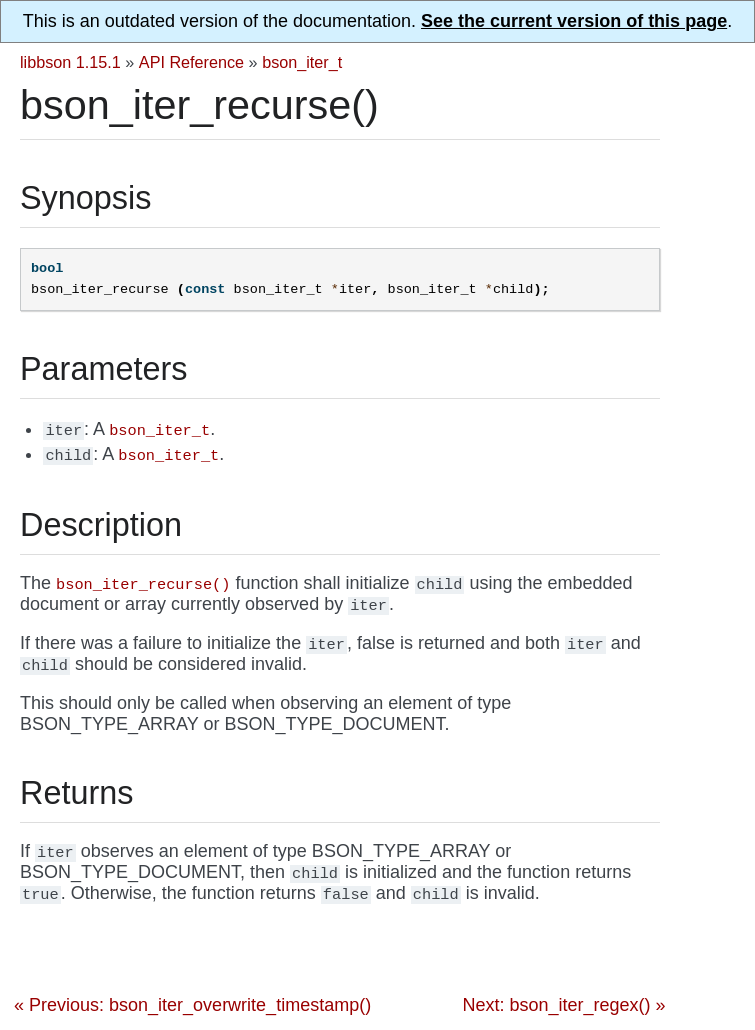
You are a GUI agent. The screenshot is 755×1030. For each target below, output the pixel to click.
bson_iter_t (302, 62)
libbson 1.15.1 (70, 62)
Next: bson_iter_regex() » (563, 1005)
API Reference (191, 62)
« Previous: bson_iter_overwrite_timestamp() (192, 1005)
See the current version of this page (574, 21)
